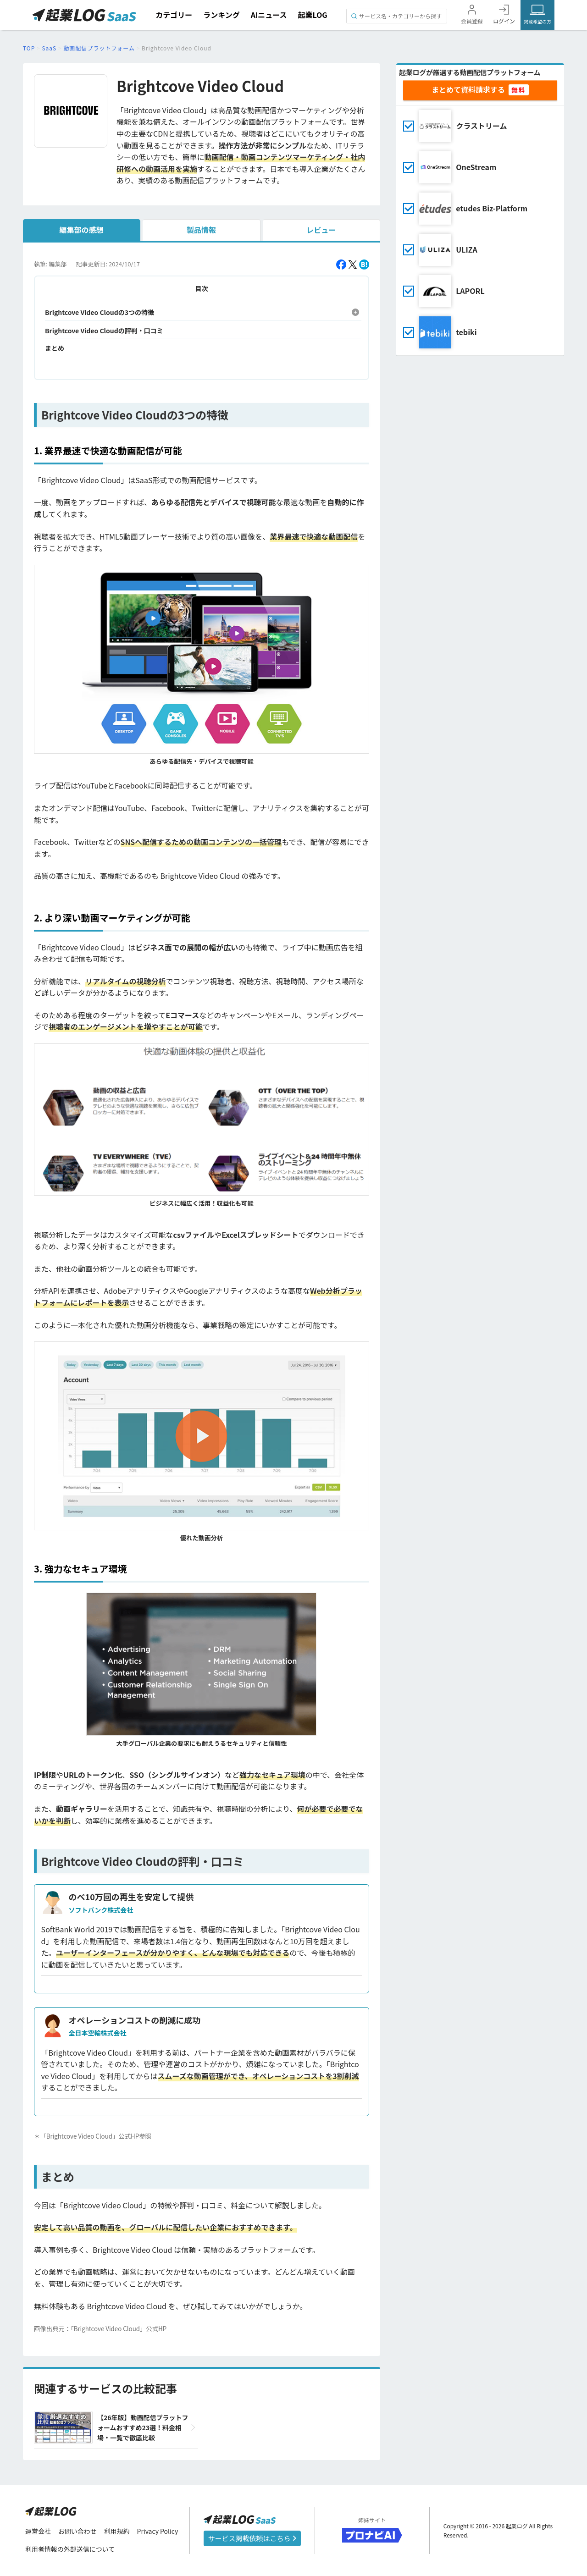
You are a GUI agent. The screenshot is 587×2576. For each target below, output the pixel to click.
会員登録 (472, 21)
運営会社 (38, 2531)
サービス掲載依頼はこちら (252, 2538)
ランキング (221, 14)
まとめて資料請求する (468, 89)
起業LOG (312, 14)
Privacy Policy (157, 2531)
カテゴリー (173, 14)
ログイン (504, 21)
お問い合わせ (77, 2531)
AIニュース (269, 14)
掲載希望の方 (537, 21)
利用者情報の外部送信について (70, 2549)
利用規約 (117, 2531)
